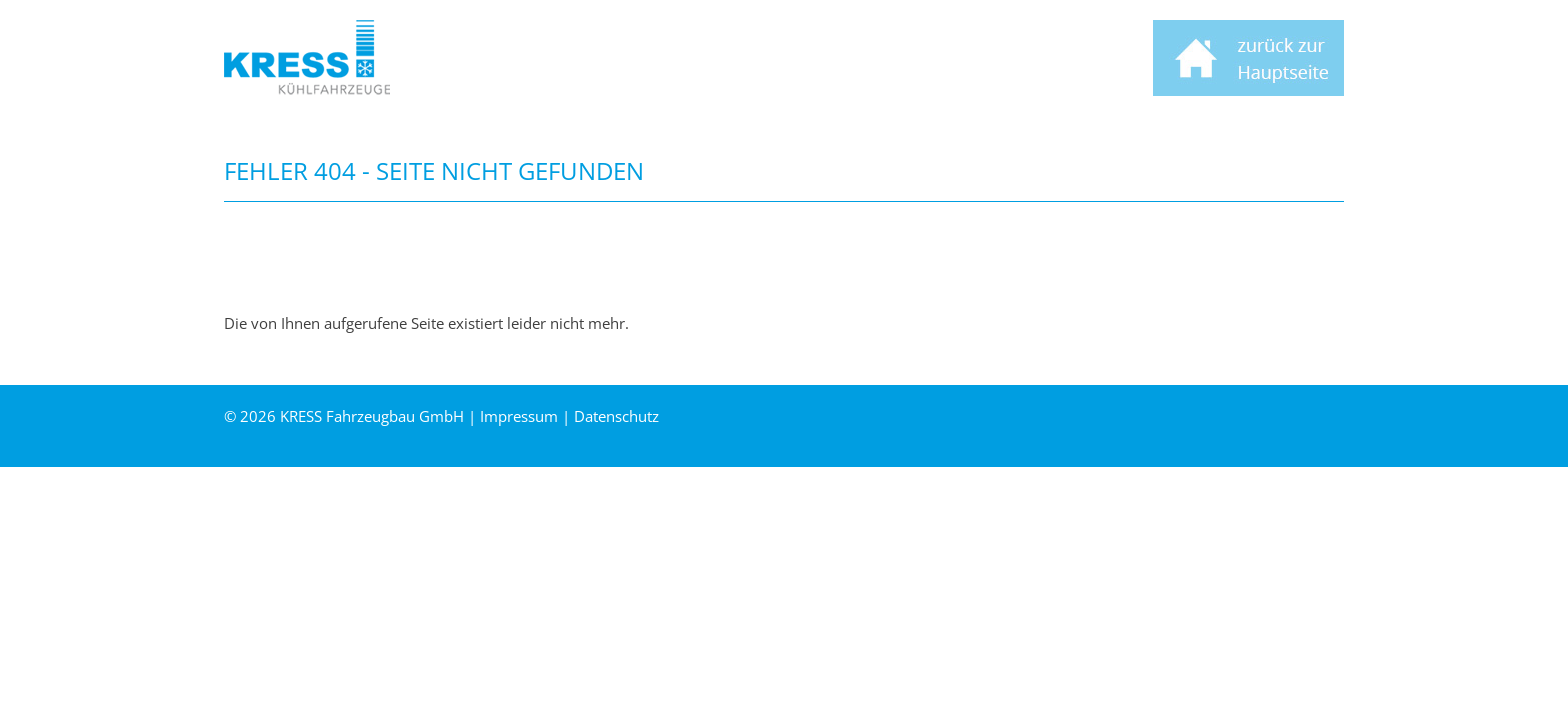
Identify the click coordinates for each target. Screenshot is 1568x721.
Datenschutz (616, 416)
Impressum (519, 416)
